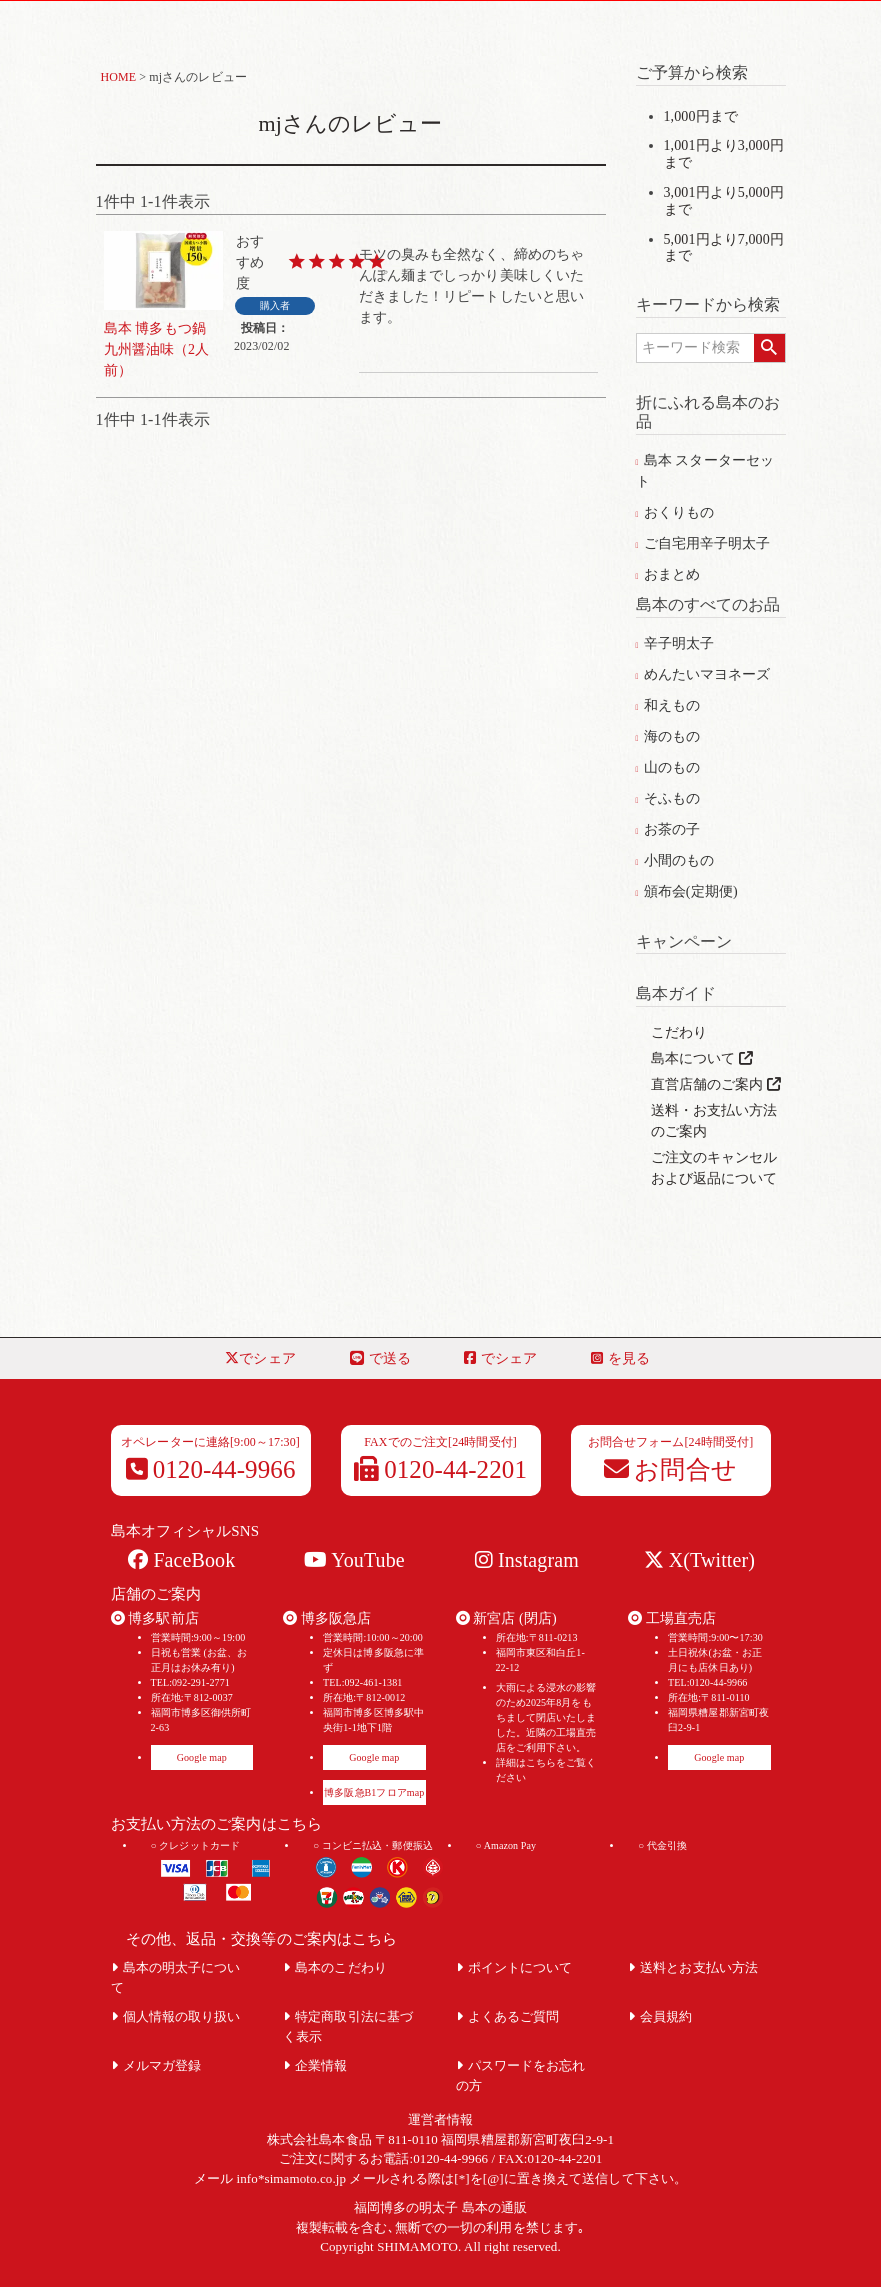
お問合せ (670, 1469)
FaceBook (181, 1560)
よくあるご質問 (508, 2016)
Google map (202, 1757)
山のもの (668, 767)
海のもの (668, 736)
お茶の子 (668, 829)
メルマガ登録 (156, 2065)
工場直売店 (672, 1618)
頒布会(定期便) (687, 891)
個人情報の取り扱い (176, 2016)
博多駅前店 (155, 1618)
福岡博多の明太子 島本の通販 (441, 2207)
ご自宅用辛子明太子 (703, 543)
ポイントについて (514, 1967)
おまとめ (668, 574)
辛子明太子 (675, 643)
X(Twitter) (699, 1560)
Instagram (527, 1560)
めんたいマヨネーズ (703, 674)
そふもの (668, 798)
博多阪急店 (327, 1618)
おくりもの (675, 512)
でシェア (260, 1358)
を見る (620, 1358)
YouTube (354, 1560)
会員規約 (660, 2016)
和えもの (668, 705)
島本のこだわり (335, 1967)
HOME (119, 77)
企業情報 (315, 2065)
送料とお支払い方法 (693, 1967)
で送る (380, 1358)
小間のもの (675, 860)
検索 (769, 348)
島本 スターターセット (705, 471)
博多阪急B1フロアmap (374, 1792)
